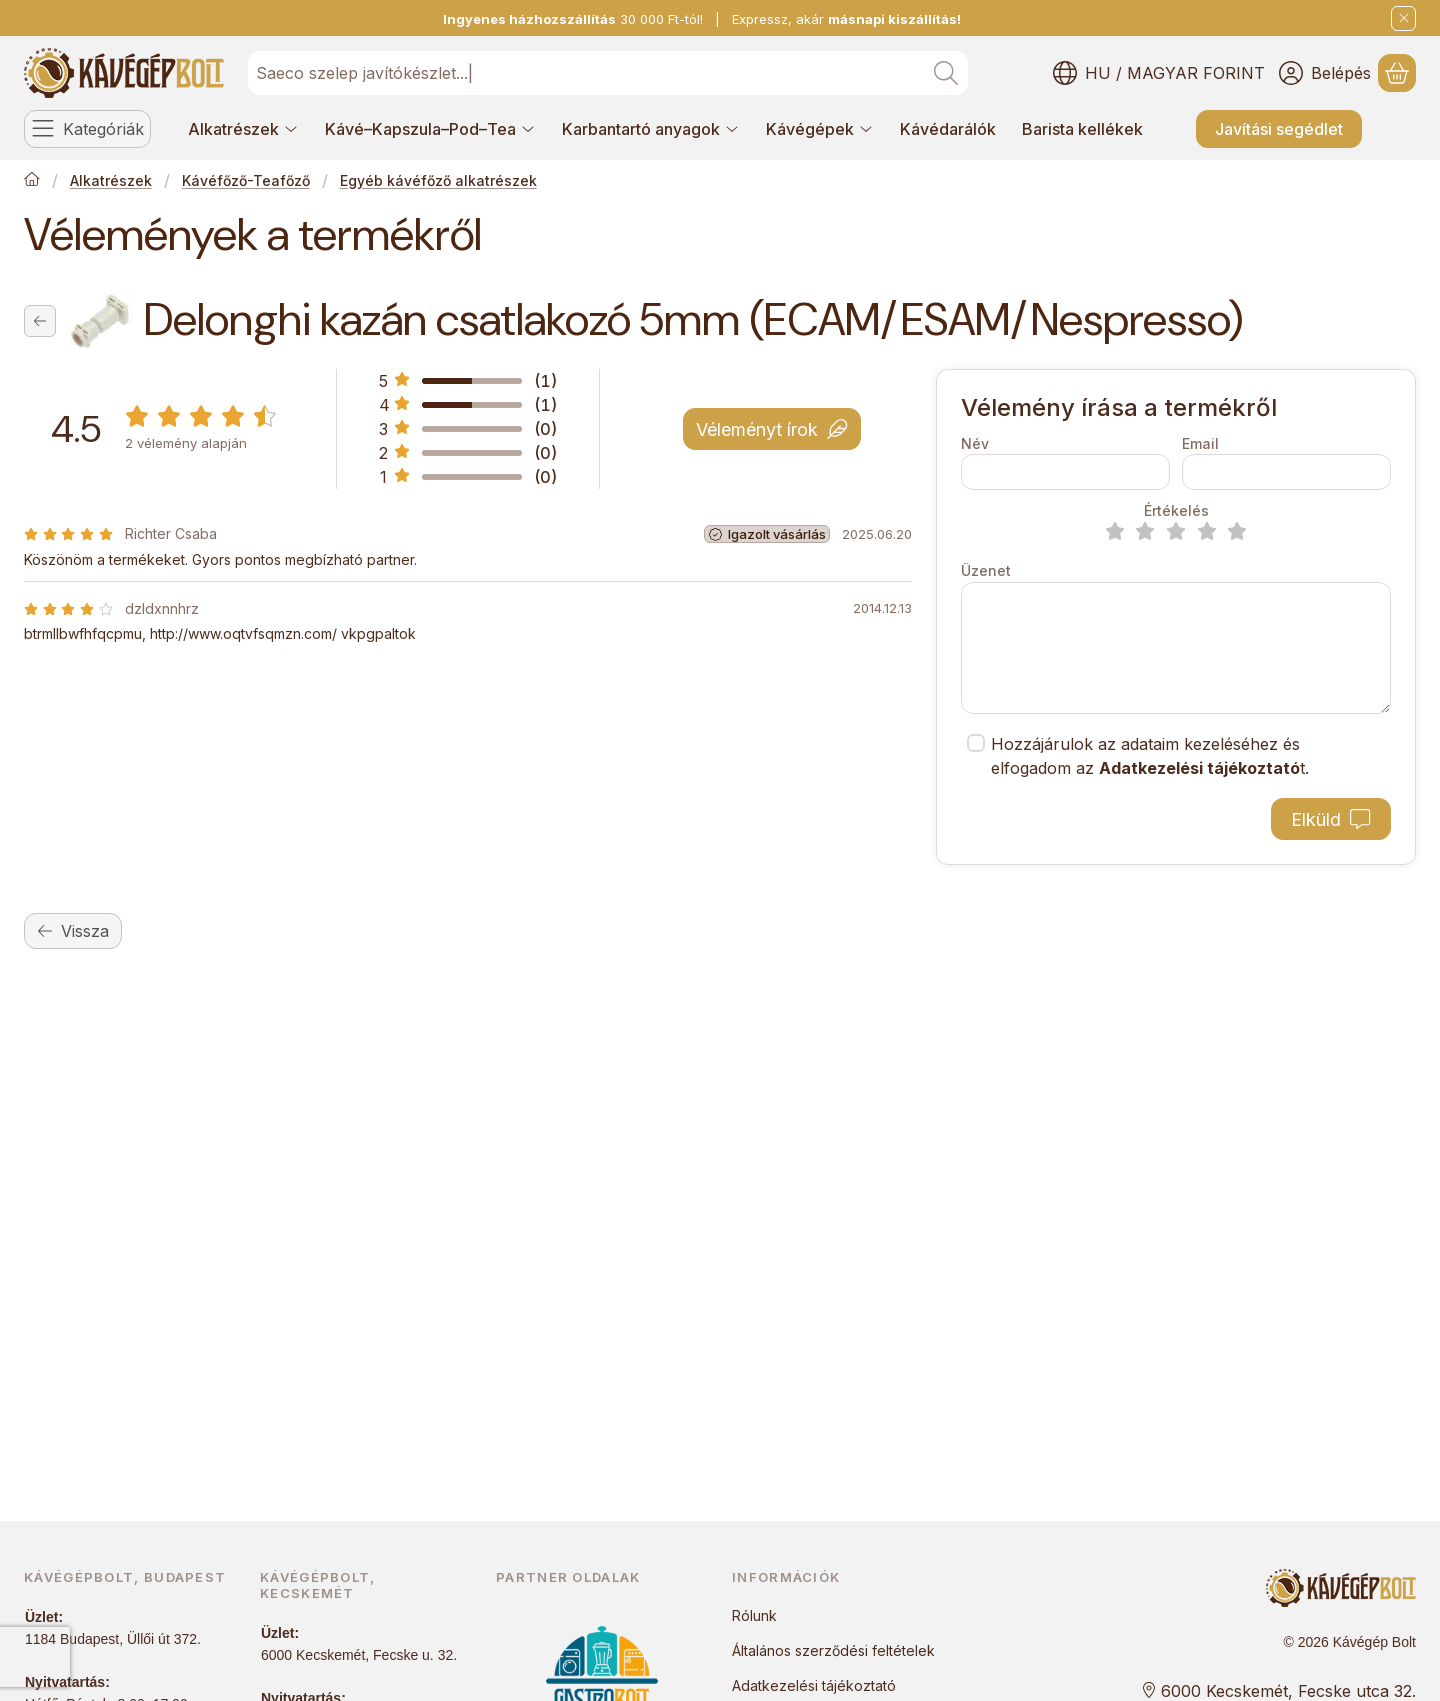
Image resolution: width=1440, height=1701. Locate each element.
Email (1200, 443)
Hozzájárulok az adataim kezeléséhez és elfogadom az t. (1150, 756)
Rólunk (754, 1615)
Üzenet (986, 570)
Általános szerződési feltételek (833, 1650)
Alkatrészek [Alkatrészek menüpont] (243, 129)
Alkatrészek (111, 180)
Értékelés (1176, 510)
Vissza (73, 931)
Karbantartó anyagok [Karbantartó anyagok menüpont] (651, 129)
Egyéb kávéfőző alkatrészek (438, 180)
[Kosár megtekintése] (1397, 73)
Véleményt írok (771, 428)
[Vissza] (40, 321)
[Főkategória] (32, 181)
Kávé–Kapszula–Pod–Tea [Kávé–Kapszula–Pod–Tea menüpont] (430, 129)
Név (975, 443)
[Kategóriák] (87, 129)
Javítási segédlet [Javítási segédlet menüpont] (1279, 129)
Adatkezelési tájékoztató (814, 1685)
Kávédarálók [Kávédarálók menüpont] (948, 129)
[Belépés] (1325, 73)
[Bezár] (1403, 18)
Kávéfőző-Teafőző (246, 180)
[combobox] (608, 73)
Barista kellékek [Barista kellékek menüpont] (1082, 129)
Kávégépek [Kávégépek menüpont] (820, 129)
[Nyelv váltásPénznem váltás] (1159, 73)
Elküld (1330, 819)
